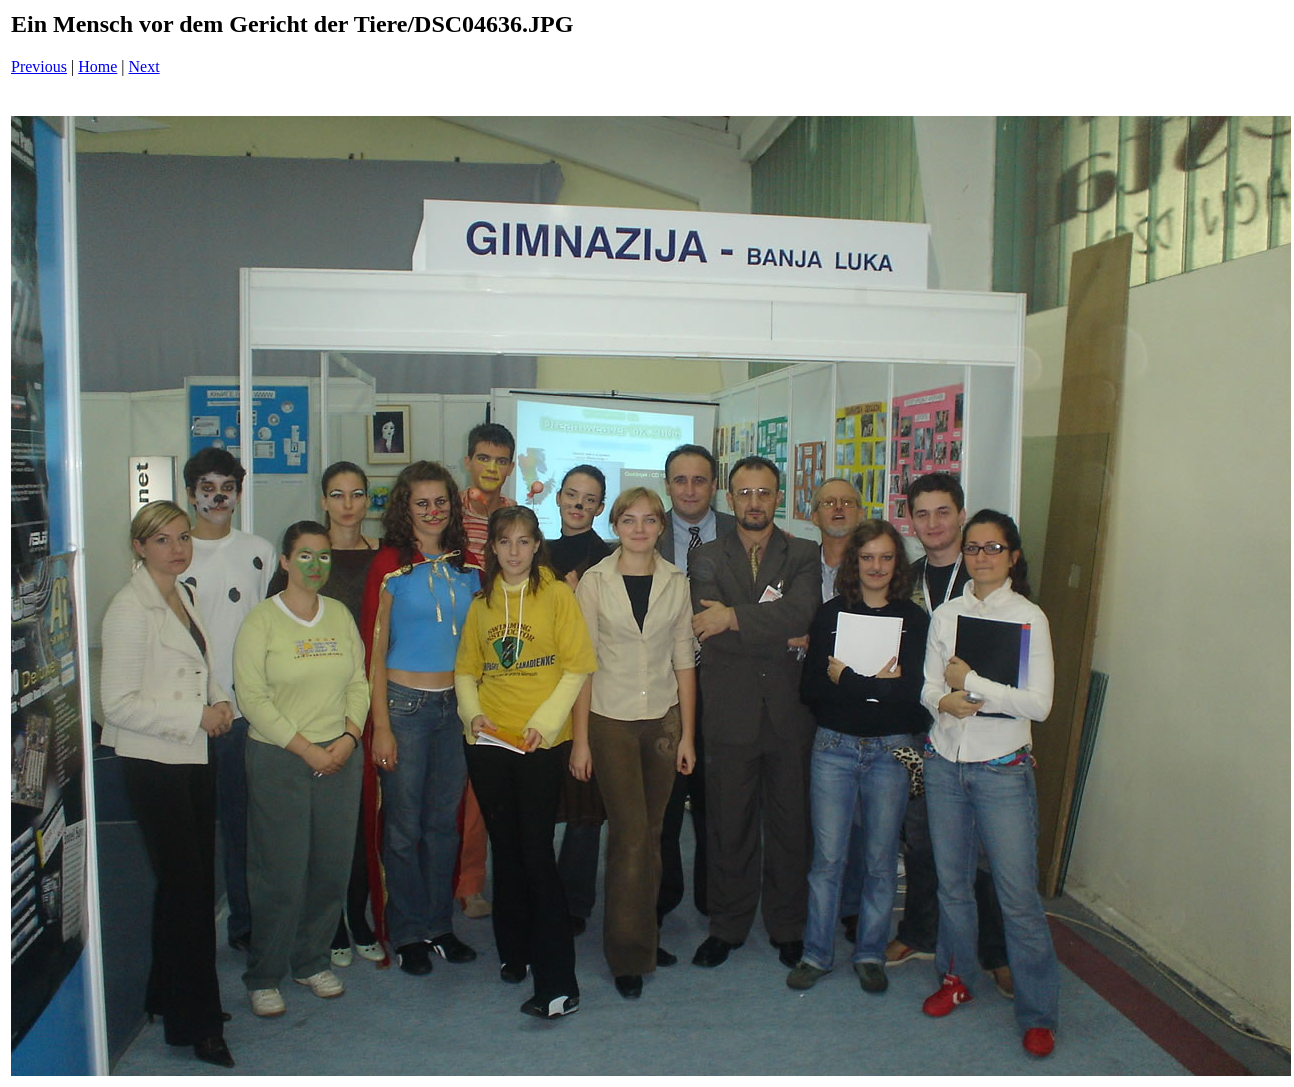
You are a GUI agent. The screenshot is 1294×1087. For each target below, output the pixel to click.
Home (97, 66)
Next (144, 66)
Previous (39, 66)
